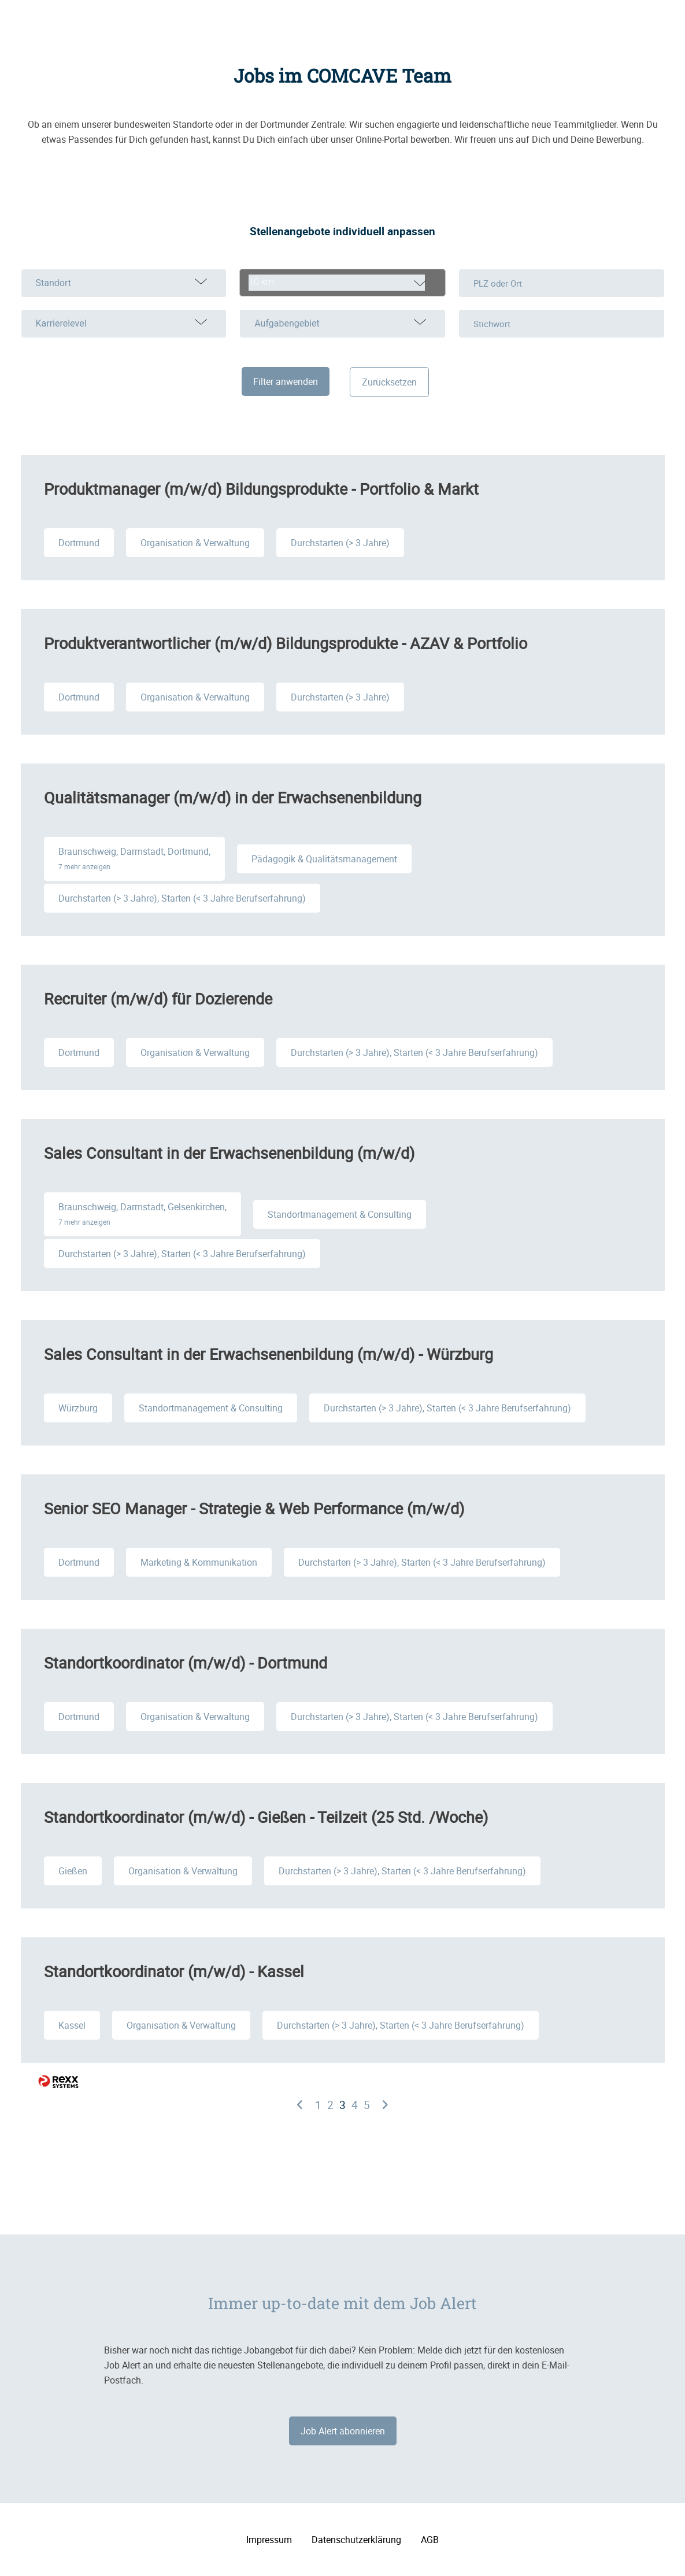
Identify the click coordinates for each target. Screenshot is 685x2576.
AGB (430, 2539)
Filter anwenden (285, 381)
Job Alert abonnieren (343, 2431)
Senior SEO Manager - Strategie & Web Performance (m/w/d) (254, 1508)
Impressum (269, 2539)
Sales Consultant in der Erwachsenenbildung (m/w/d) (229, 1152)
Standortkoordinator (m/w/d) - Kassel (174, 1971)
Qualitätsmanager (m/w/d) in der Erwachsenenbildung (232, 797)
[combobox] (342, 282)
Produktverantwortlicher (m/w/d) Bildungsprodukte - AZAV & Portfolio (285, 643)
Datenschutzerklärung (356, 2539)
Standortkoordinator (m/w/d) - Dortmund (185, 1662)
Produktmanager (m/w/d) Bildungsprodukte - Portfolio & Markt (261, 488)
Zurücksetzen (389, 382)
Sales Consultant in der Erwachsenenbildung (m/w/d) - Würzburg (268, 1354)
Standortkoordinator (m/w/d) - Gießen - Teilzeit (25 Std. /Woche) (266, 1817)
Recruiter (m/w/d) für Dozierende (158, 998)
